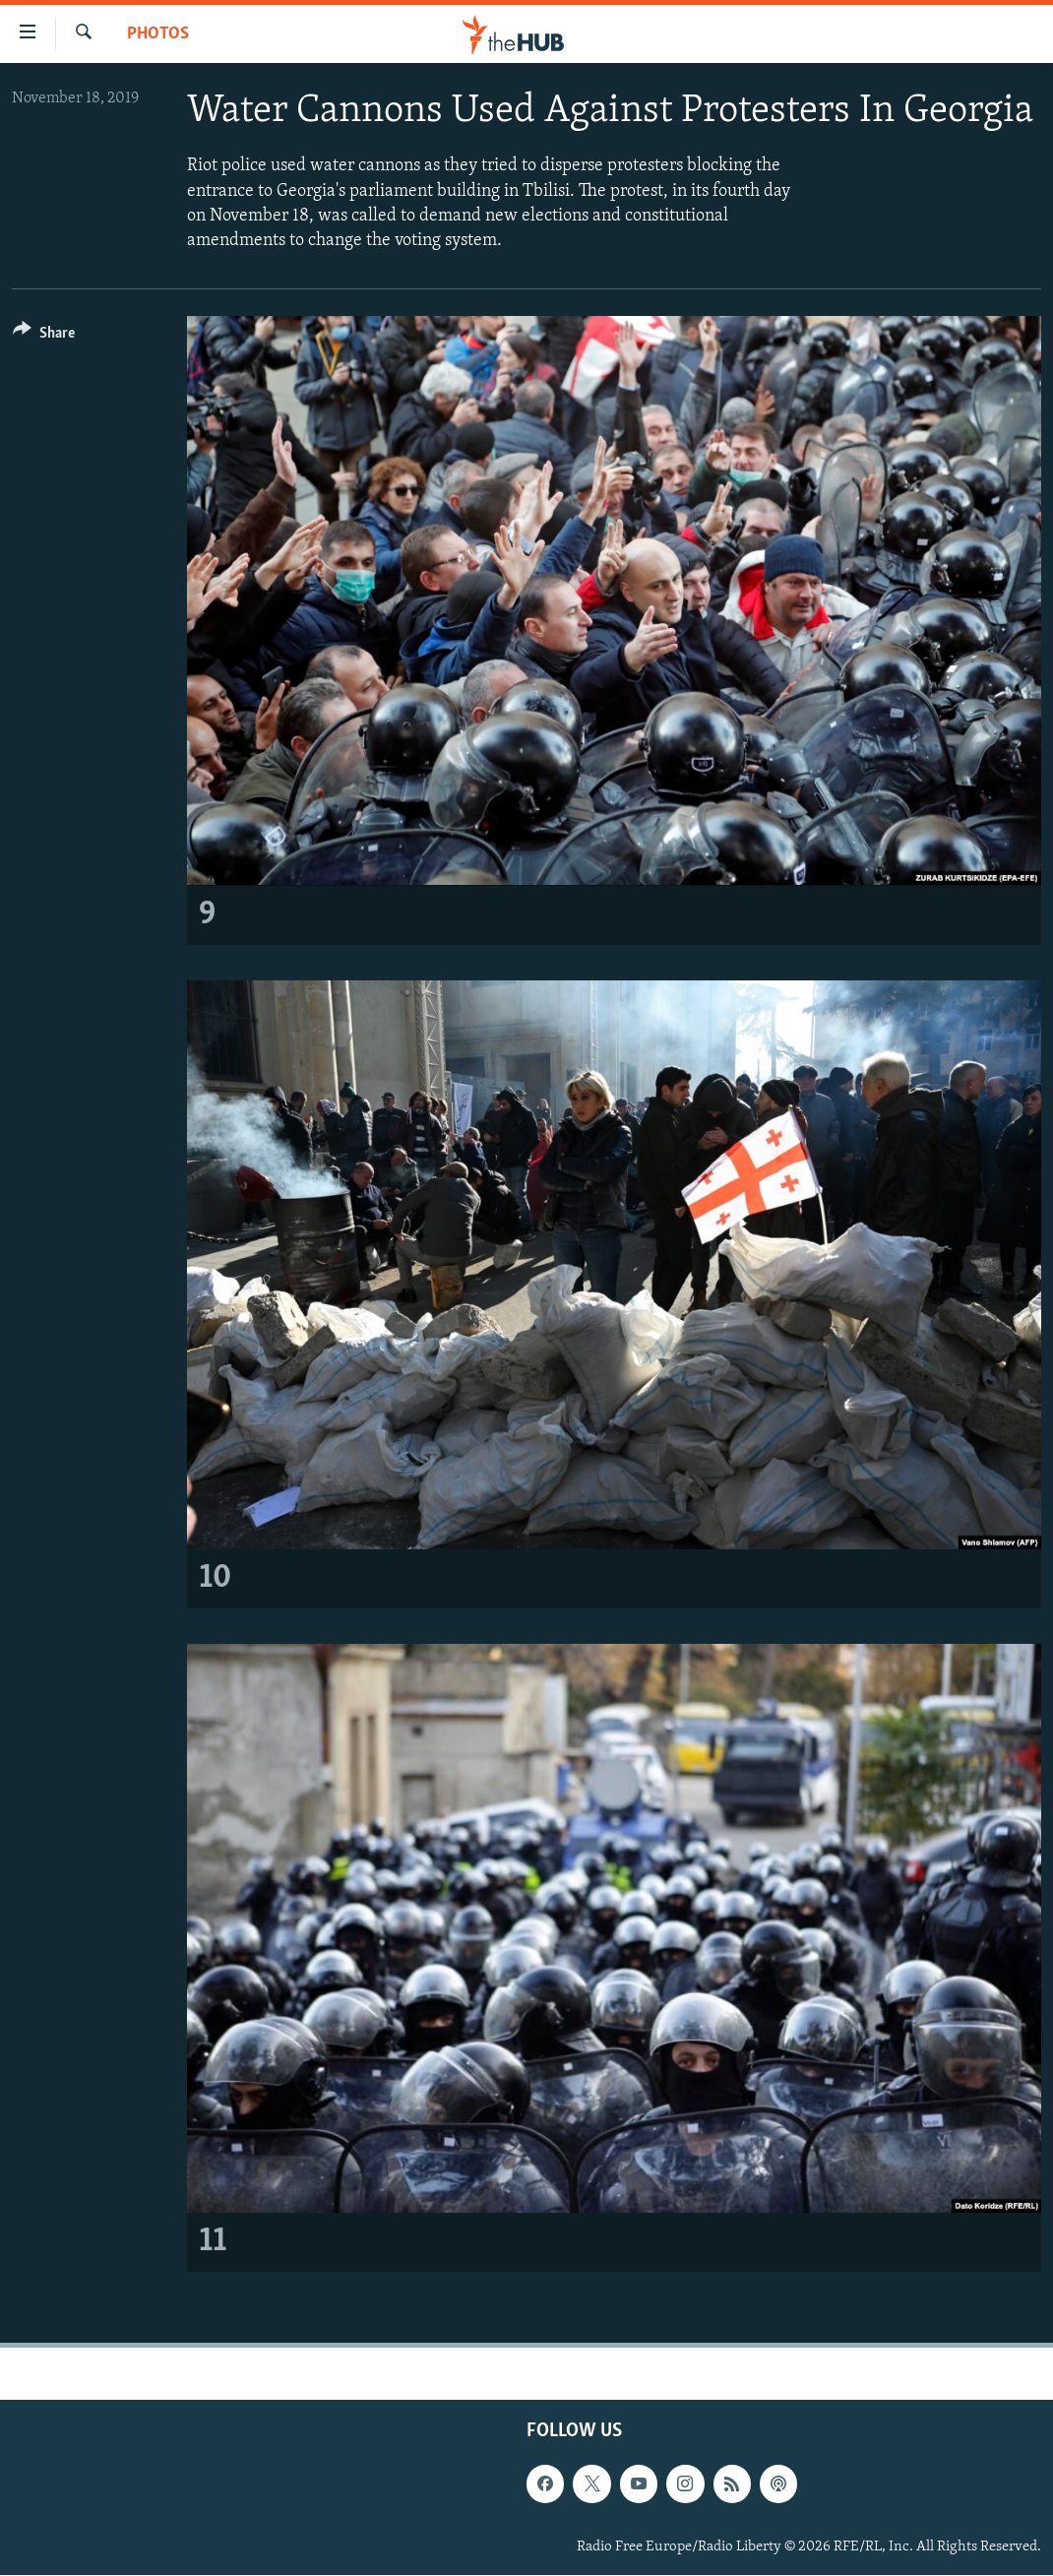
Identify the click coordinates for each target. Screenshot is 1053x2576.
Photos (158, 34)
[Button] (44, 336)
